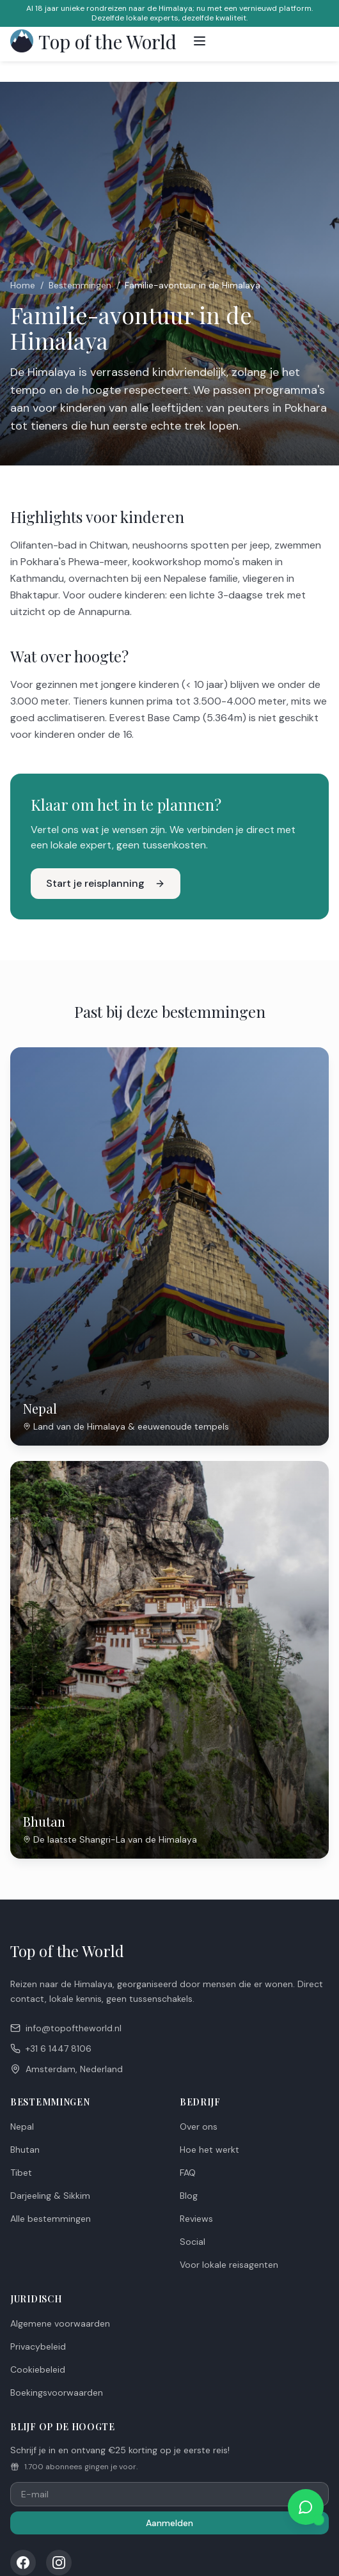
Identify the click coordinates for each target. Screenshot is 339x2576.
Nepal (22, 2126)
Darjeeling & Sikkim (50, 2195)
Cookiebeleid (37, 2369)
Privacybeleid (38, 2346)
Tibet (21, 2172)
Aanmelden (169, 2523)
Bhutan (25, 2149)
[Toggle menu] (199, 41)
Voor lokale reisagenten (229, 2264)
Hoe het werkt (209, 2149)
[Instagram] (59, 2562)
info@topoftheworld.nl (66, 2028)
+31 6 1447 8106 (50, 2048)
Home (22, 285)
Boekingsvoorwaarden (56, 2392)
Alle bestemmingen (50, 2218)
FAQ (188, 2172)
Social (192, 2241)
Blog (189, 2195)
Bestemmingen (80, 285)
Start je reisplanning (105, 883)
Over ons (198, 2126)
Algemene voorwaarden (60, 2323)
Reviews (196, 2218)
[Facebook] (23, 2562)
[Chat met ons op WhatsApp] (306, 2507)
